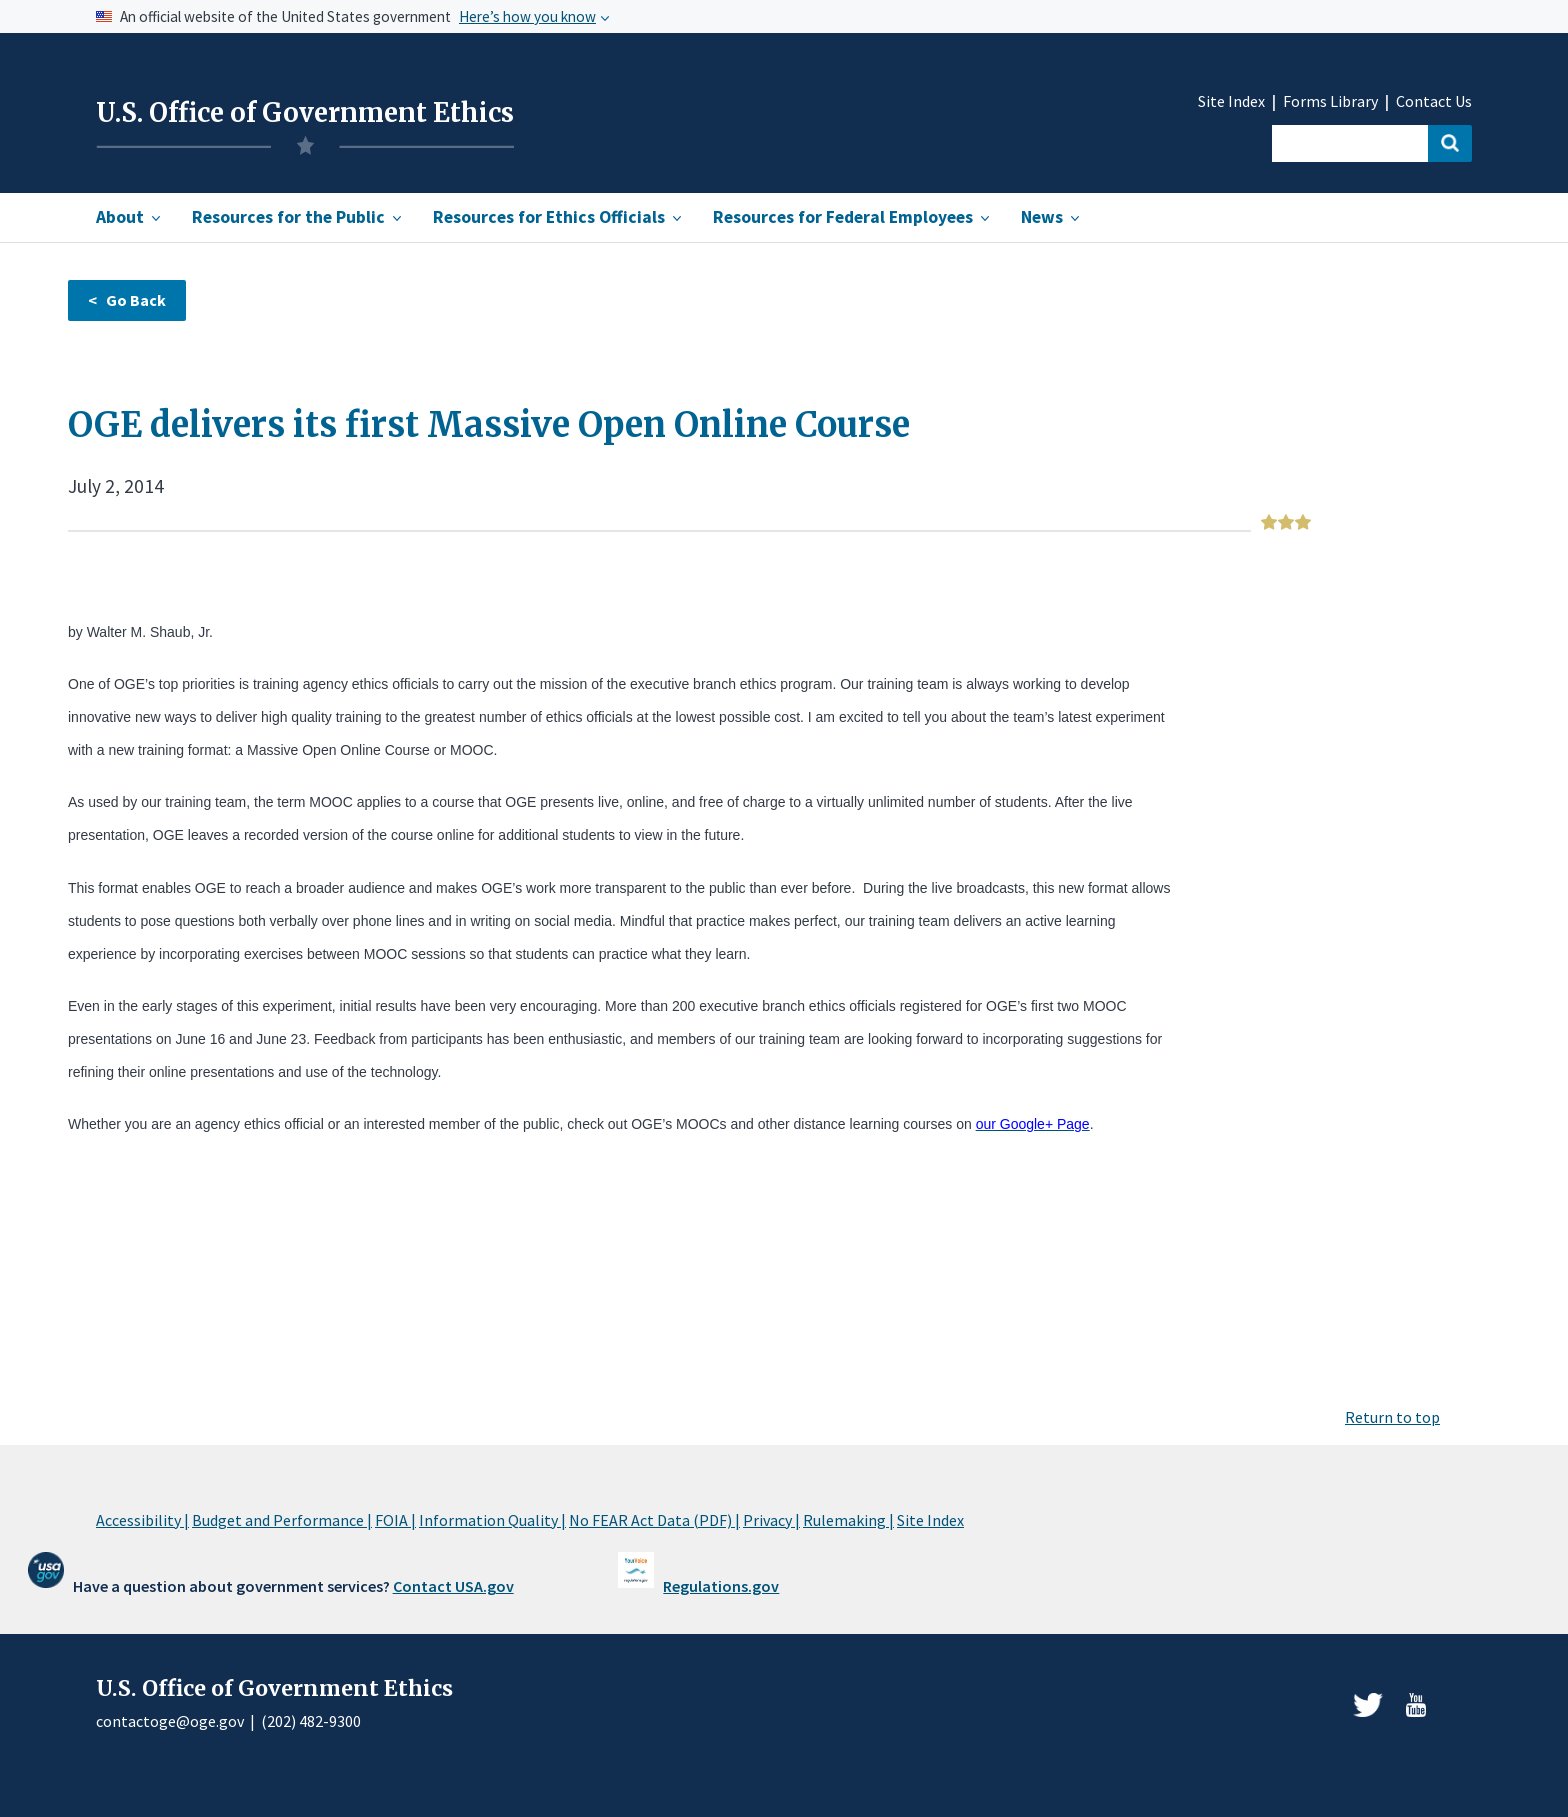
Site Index (1231, 101)
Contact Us (1434, 101)
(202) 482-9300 (311, 1721)
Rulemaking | (848, 1520)
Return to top (1392, 1417)
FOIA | (395, 1520)
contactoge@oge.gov (170, 1721)
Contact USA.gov (453, 1586)
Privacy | (771, 1520)
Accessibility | (142, 1520)
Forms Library (1330, 101)
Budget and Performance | (282, 1520)
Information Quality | (492, 1520)
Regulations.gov (721, 1586)
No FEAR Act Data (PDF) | (654, 1520)
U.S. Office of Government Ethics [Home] (305, 113)
